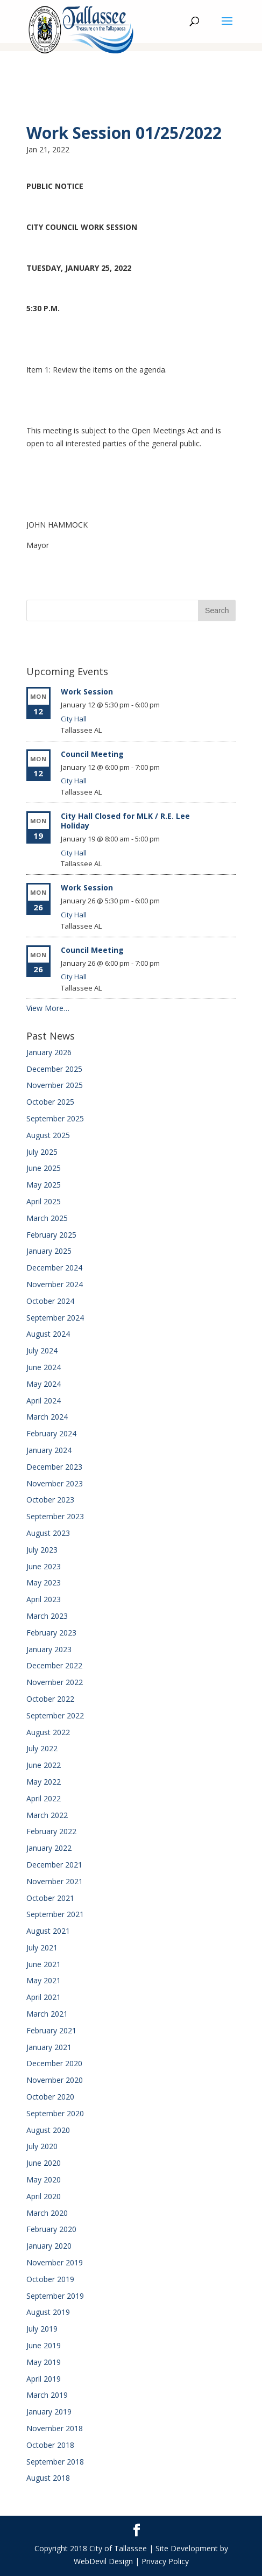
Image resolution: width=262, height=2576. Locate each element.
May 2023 (43, 1582)
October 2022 (50, 1699)
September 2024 (55, 1317)
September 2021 (55, 1914)
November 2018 (54, 2428)
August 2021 (48, 1931)
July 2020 (42, 2146)
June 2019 (43, 2345)
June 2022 (43, 1765)
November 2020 (54, 2080)
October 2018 (50, 2445)
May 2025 (43, 1185)
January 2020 (49, 2246)
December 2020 (54, 2063)
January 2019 (49, 2411)
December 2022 (54, 1665)
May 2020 (43, 2179)
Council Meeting (92, 754)
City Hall (74, 719)
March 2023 (47, 1616)
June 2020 (43, 2163)
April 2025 (43, 1201)
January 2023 (49, 1649)
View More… (47, 1008)
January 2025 (49, 1251)
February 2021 (51, 2030)
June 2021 (43, 1964)
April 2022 (43, 1798)
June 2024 (43, 1367)
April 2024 (43, 1400)
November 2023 (54, 1483)
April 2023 (43, 1599)
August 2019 (48, 2312)
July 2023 (42, 1550)
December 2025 (54, 1069)
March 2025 (47, 1218)
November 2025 (54, 1085)
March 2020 (47, 2213)
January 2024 (49, 1450)
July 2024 (42, 1350)
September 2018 (55, 2461)
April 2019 (43, 2379)
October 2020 (50, 2096)
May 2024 (43, 1384)
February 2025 (51, 1235)
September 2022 (55, 1715)
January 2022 (49, 1848)
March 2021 (47, 2014)
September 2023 (55, 1516)
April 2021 (43, 1997)
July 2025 (42, 1152)
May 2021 (43, 1980)
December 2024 (54, 1267)
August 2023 (48, 1533)
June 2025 (43, 1168)
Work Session (87, 691)
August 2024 (48, 1334)
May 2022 (43, 1782)
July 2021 (42, 1947)
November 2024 (54, 1284)
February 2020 (51, 2229)
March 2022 (47, 1815)
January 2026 (49, 1052)
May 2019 (43, 2362)
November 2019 (54, 2262)
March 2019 (47, 2395)
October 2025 (50, 1102)
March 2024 (47, 1417)
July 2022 (42, 1748)
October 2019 (50, 2279)
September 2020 (55, 2113)
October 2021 (50, 1898)
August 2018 (48, 2478)
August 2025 (48, 1135)
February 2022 (51, 1831)
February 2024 (51, 1433)
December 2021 (54, 1864)
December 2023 (54, 1467)
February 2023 (51, 1632)
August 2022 (48, 1732)
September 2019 (55, 2296)
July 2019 (42, 2329)
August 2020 (48, 2130)
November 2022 (54, 1682)
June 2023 (43, 1566)
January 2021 (49, 2047)
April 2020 (43, 2196)
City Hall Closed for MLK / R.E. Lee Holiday (125, 821)
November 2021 (54, 1881)
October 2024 (50, 1301)
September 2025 (55, 1118)
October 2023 (50, 1499)
